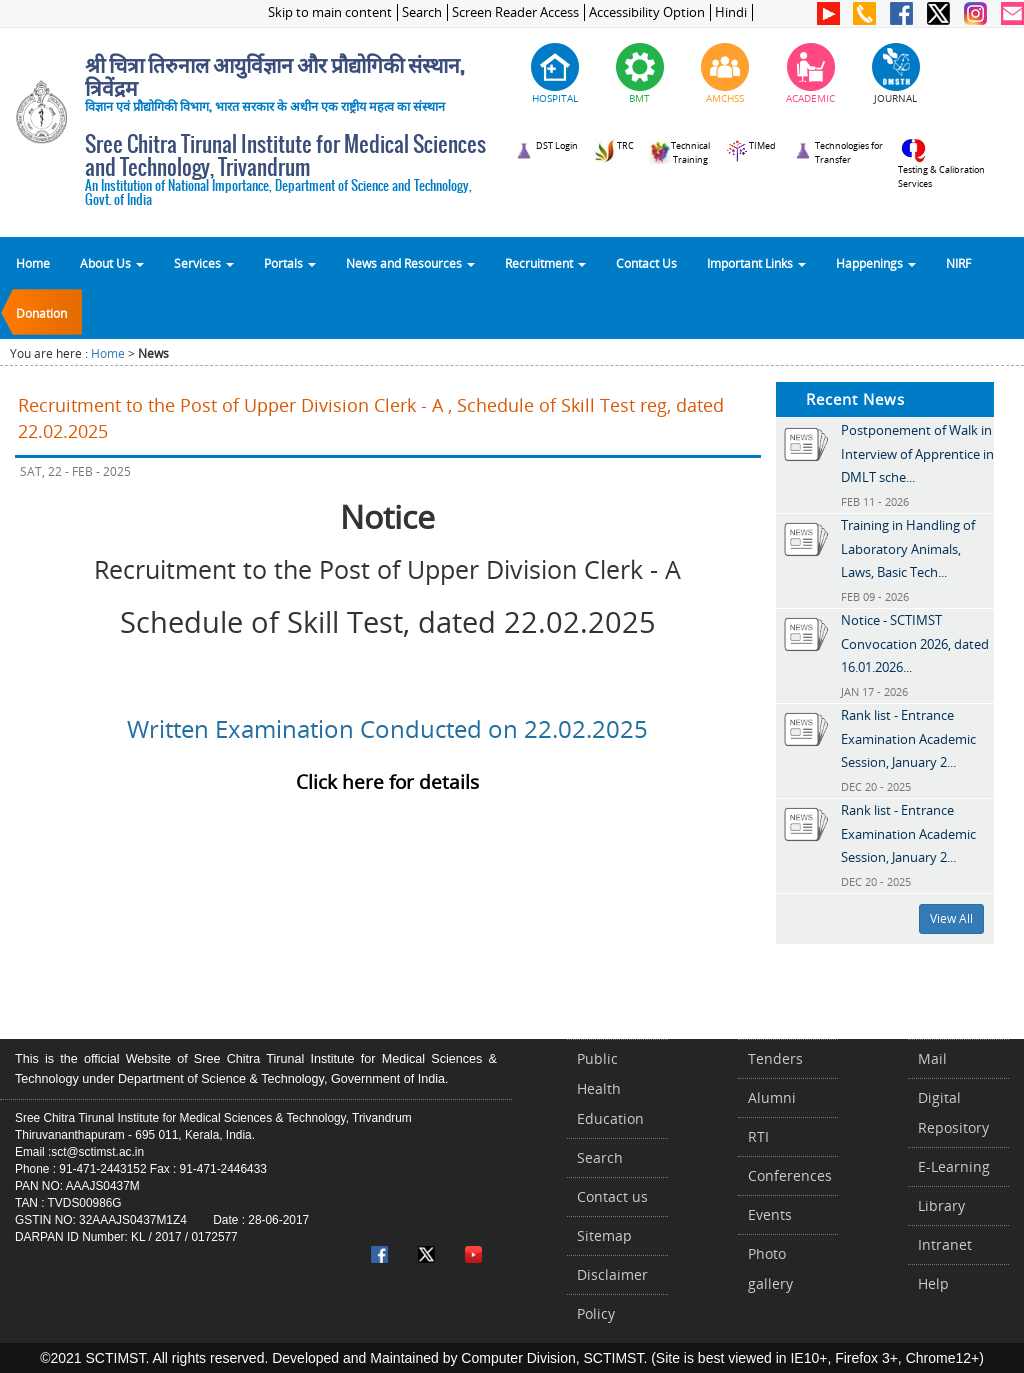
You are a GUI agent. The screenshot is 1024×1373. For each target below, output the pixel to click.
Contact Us (646, 263)
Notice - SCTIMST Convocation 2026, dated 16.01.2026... (915, 643)
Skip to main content (330, 12)
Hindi (731, 12)
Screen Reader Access (515, 12)
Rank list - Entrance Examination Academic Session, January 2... (908, 738)
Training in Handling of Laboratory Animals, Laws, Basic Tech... (908, 548)
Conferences (790, 1175)
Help (933, 1283)
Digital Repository (953, 1112)
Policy (596, 1313)
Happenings (876, 263)
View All (951, 918)
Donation (41, 313)
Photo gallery (770, 1268)
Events (770, 1214)
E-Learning (954, 1166)
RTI (758, 1136)
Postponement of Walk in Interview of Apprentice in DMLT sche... (917, 453)
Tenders (775, 1058)
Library (941, 1205)
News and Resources (410, 263)
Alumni (772, 1097)
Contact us (612, 1196)
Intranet (945, 1244)
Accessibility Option (647, 12)
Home (33, 263)
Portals (290, 263)
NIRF (958, 263)
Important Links (756, 263)
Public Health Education (610, 1088)
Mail (932, 1058)
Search (422, 12)
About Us (112, 263)
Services (204, 263)
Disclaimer (612, 1274)
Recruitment (545, 263)
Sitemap (604, 1235)
